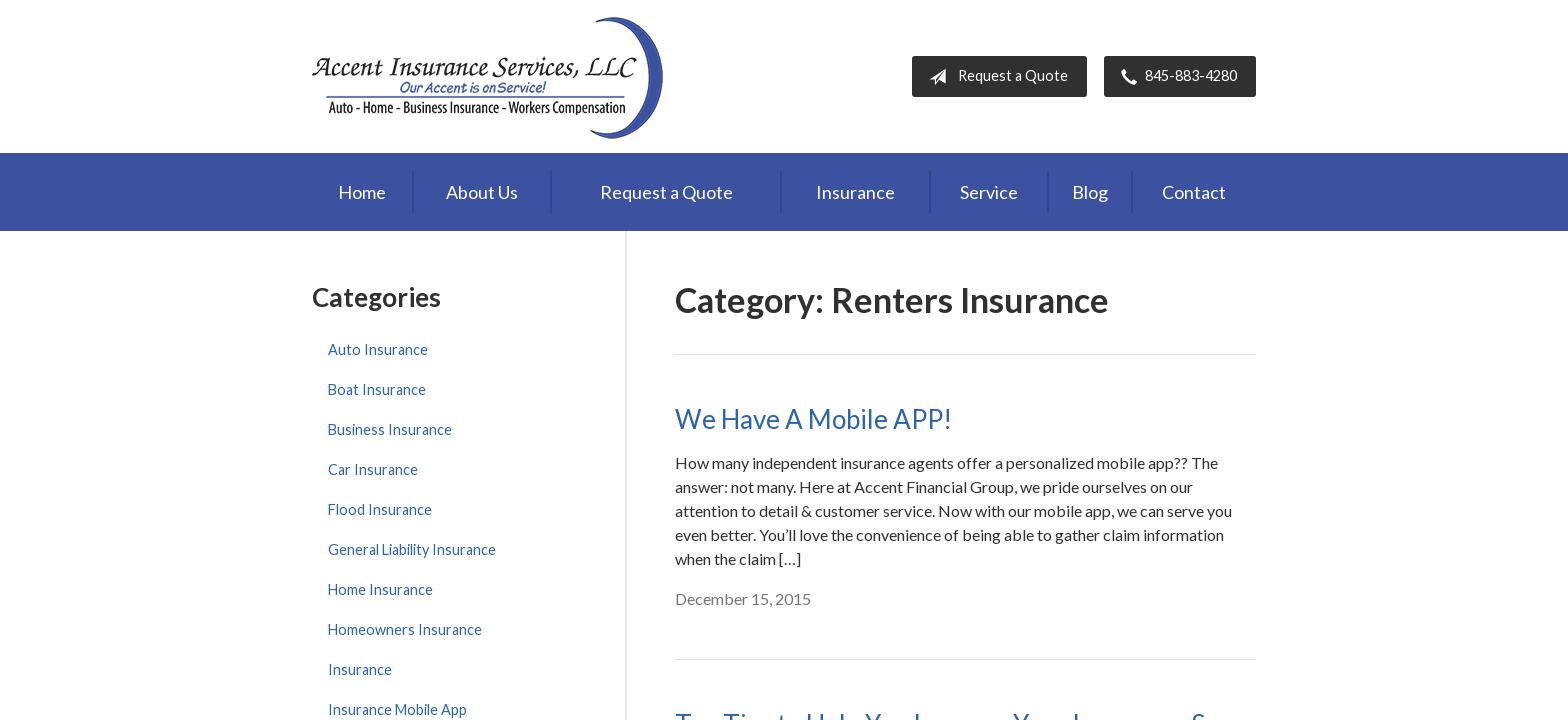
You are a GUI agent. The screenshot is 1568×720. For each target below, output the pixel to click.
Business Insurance (390, 429)
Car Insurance (373, 469)
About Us (482, 192)
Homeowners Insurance (405, 629)
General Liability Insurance (412, 549)
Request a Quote (994, 77)
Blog (1090, 192)
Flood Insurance (380, 509)
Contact (1194, 192)
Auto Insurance (378, 349)
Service (989, 192)
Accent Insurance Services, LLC (489, 76)
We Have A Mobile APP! (813, 419)
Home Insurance (380, 589)
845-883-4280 (1175, 77)
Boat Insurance (377, 389)
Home (362, 192)
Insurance (855, 192)
